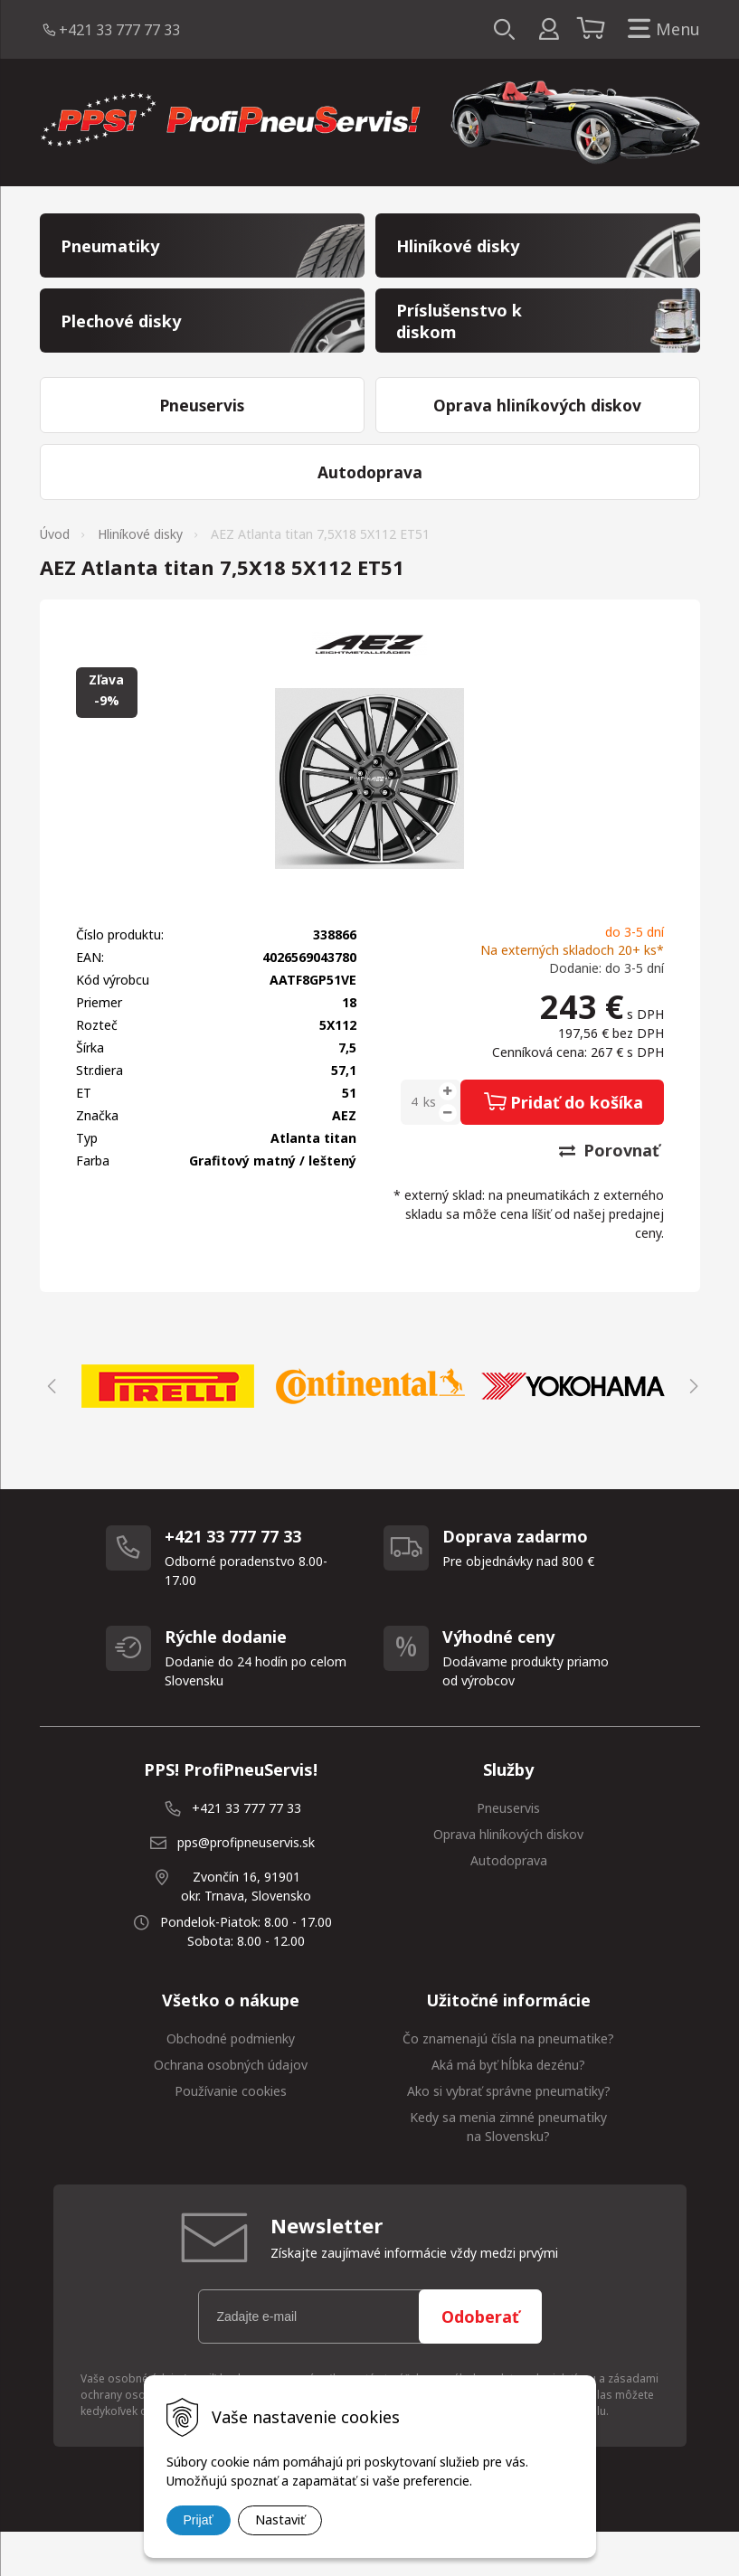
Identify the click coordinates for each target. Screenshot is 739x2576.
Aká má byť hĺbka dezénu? (508, 2108)
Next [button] (691, 1429)
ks (429, 1145)
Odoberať (480, 2360)
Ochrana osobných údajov (231, 2108)
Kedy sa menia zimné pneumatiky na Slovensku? (508, 2170)
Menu (660, 29)
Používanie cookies (231, 2134)
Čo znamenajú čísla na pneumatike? (508, 2081)
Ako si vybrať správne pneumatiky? (509, 2134)
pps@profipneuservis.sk (246, 1885)
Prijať (198, 2520)
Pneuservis (508, 1851)
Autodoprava (508, 1903)
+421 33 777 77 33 (119, 30)
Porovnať (609, 1193)
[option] (168, 1429)
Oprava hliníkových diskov (508, 1877)
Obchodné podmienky (230, 2081)
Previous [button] (49, 1429)
